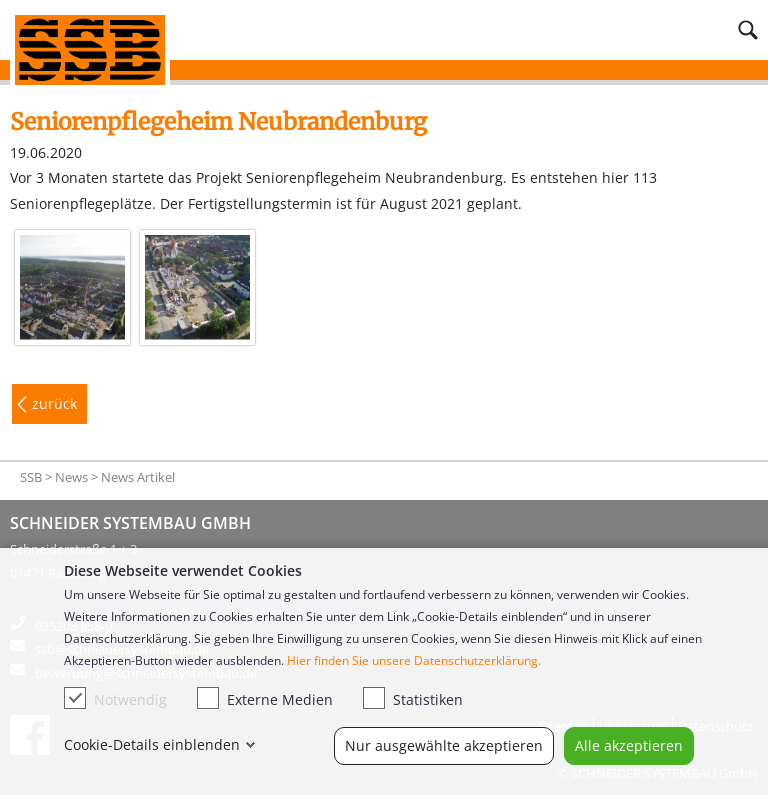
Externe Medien (265, 698)
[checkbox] (75, 698)
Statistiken (413, 698)
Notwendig (115, 698)
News (71, 477)
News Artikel (138, 477)
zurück (54, 403)
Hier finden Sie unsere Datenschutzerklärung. (414, 660)
